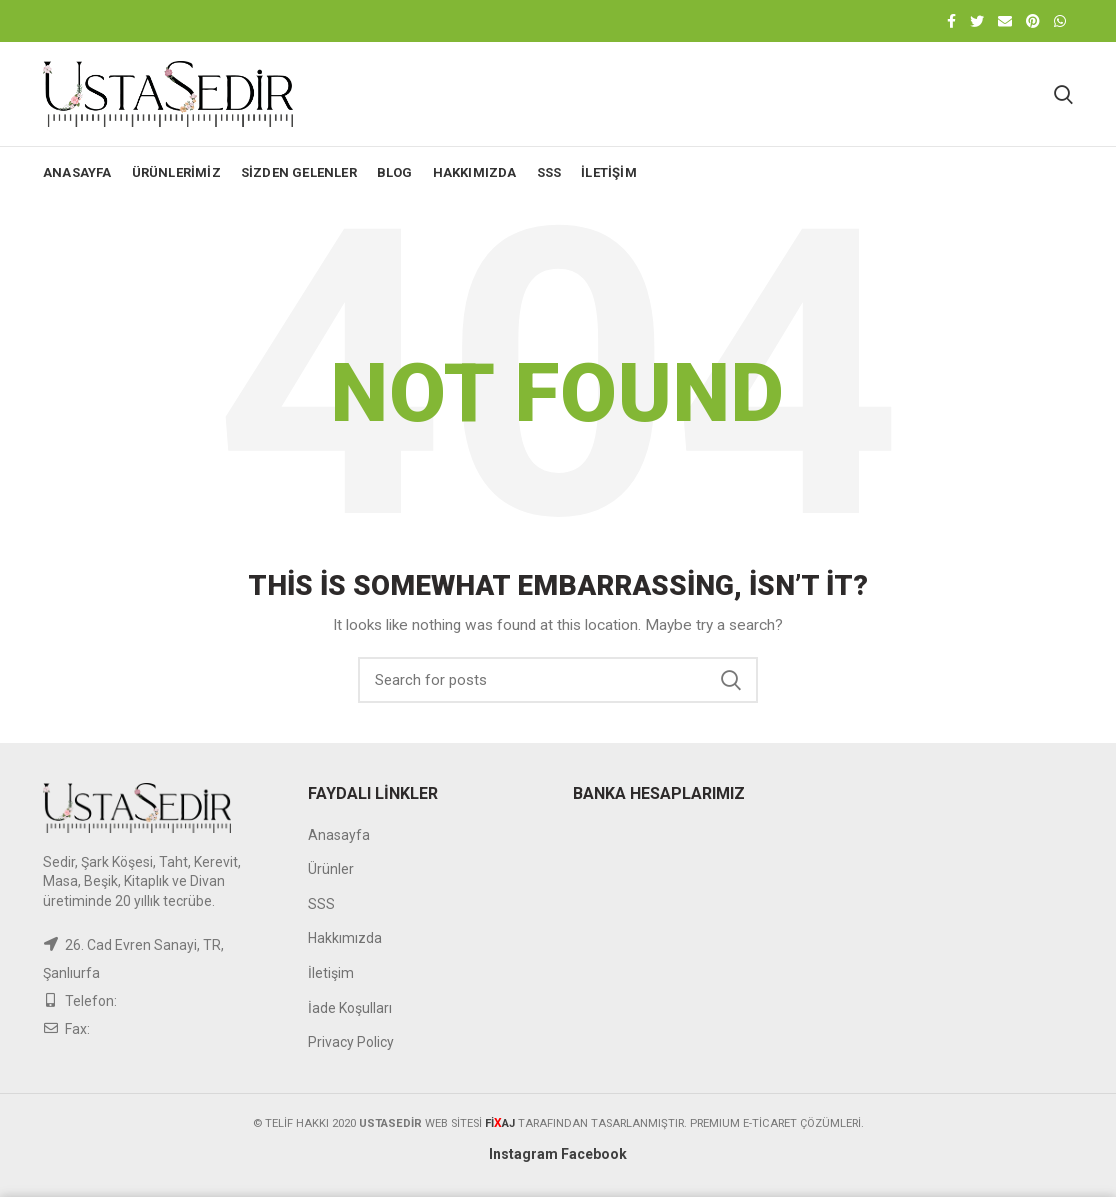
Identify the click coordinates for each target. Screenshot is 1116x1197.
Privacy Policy (351, 1042)
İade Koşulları (350, 1008)
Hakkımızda (345, 938)
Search (731, 680)
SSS (321, 904)
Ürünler (331, 869)
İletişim (331, 973)
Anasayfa (339, 835)
